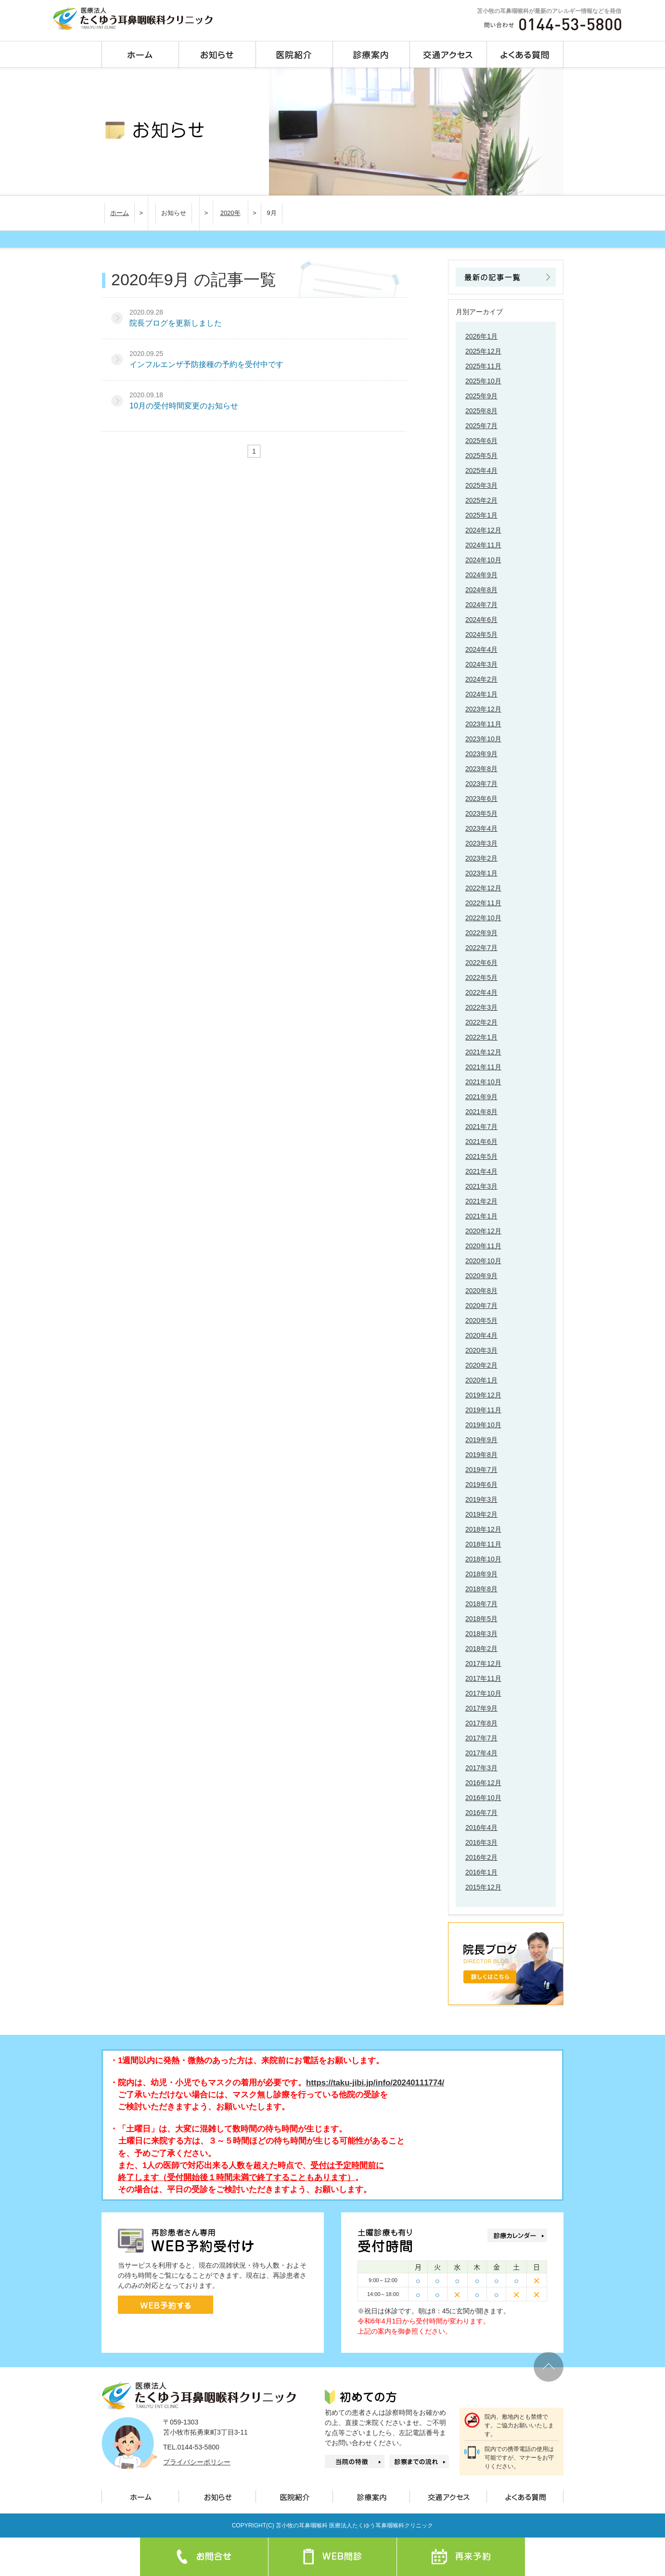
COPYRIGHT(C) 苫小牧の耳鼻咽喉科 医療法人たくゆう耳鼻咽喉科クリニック (333, 2525)
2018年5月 (481, 1619)
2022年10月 (483, 918)
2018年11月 (483, 1544)
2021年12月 (483, 1052)
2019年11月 (483, 1410)
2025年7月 (481, 426)
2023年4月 (481, 828)
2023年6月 (481, 798)
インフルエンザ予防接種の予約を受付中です (206, 364)
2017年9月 (481, 1708)
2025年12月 (483, 351)
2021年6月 (481, 1141)
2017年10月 (483, 1693)
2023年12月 (483, 709)
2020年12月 (483, 1231)
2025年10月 (483, 381)
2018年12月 (483, 1529)
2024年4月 (481, 649)
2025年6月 (481, 440)
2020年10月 (483, 1261)
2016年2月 (481, 1857)
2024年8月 (481, 590)
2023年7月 (481, 783)
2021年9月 (481, 1097)
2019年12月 (483, 1395)
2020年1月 (481, 1380)
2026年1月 (481, 336)
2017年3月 (481, 1768)
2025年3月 (481, 485)
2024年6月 (481, 619)
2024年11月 (483, 545)
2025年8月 (481, 411)
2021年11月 (483, 1067)
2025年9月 (481, 396)
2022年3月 (481, 1007)
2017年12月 (483, 1663)
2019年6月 (481, 1484)
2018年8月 (481, 1589)
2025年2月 (481, 500)
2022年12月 (483, 888)
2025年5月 (481, 455)
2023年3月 (481, 843)
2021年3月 (481, 1186)
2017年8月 (481, 1723)
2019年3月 (481, 1499)
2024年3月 (481, 664)
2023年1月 (481, 873)
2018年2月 (481, 1648)
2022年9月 (481, 933)
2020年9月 (481, 1276)
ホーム (119, 212)
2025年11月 (483, 366)
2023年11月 (483, 724)
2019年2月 (481, 1514)
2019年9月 (481, 1440)
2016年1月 (481, 1872)
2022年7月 (481, 948)
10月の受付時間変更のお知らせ (183, 406)
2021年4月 (481, 1171)
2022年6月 (481, 962)
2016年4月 (481, 1827)
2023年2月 (481, 858)
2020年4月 (481, 1335)
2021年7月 (481, 1126)
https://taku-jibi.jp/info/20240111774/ (375, 2082)
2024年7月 (481, 605)
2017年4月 (481, 1753)
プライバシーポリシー (196, 2462)
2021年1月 (481, 1216)
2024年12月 (483, 530)
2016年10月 (483, 1798)
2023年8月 (481, 769)
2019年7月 (481, 1469)
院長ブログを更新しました (175, 323)
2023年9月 (481, 754)
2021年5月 (481, 1156)
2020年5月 (481, 1320)
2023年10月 (483, 739)
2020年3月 (481, 1350)
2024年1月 (481, 694)
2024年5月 (481, 634)
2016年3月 (481, 1842)
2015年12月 (483, 1887)
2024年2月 (481, 679)
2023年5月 (481, 813)
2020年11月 (483, 1246)
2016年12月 (483, 1783)
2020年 (230, 212)
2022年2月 (481, 1022)
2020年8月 (481, 1290)
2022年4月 (481, 992)
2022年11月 (483, 903)
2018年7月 (481, 1604)
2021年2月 (481, 1201)
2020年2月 (481, 1365)
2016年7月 (481, 1812)
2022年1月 (481, 1037)
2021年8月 (481, 1112)
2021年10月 (483, 1082)
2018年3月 (481, 1633)
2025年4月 (481, 470)
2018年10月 (483, 1559)
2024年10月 (483, 560)
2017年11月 (483, 1678)
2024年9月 (481, 575)
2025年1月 (481, 515)
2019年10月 (483, 1425)
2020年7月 (481, 1305)
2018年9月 (481, 1574)
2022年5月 (481, 977)
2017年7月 (481, 1738)
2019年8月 (481, 1455)
